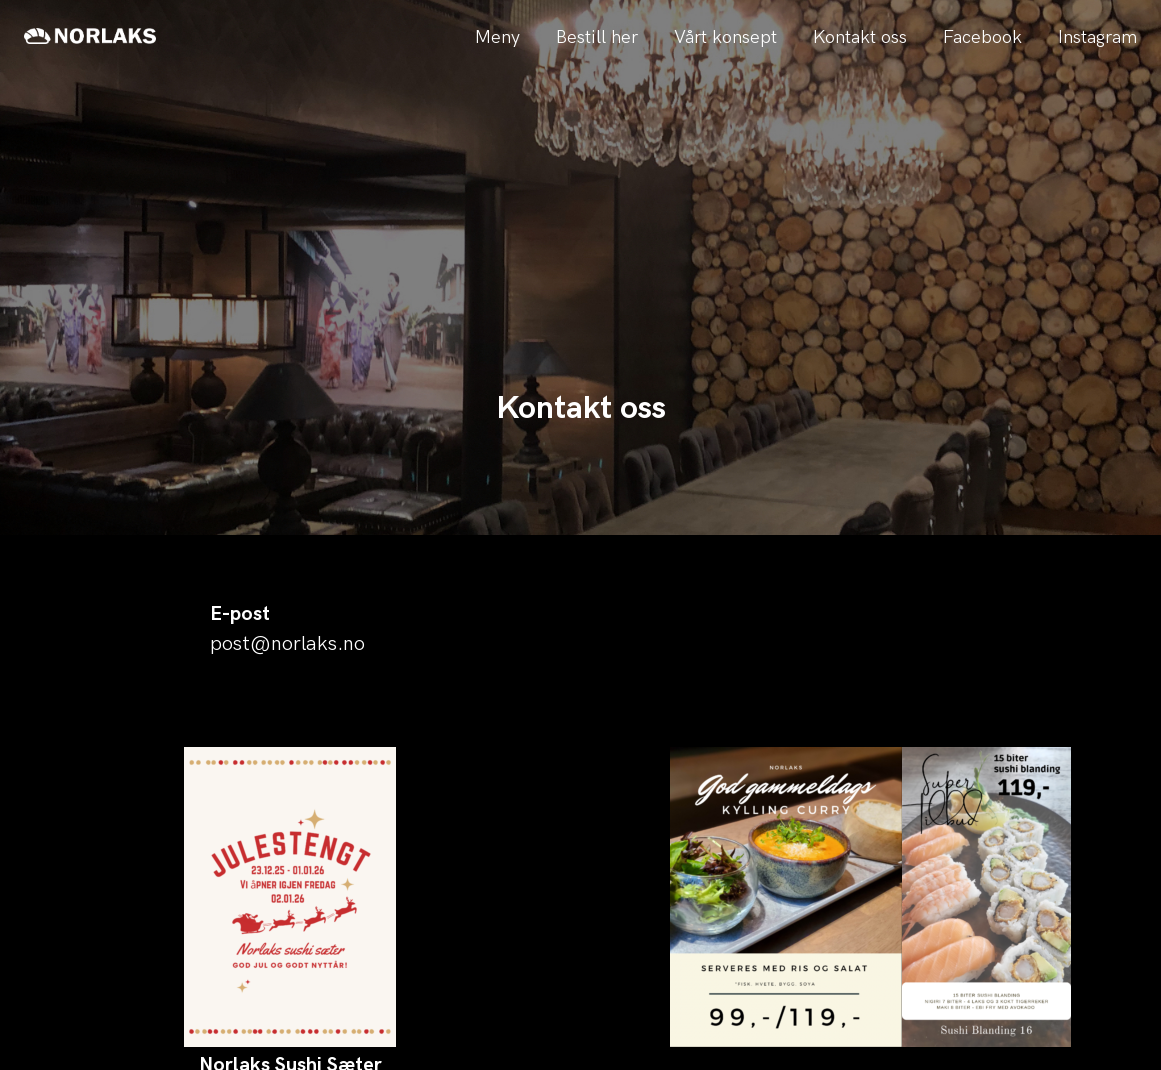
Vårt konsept (725, 37)
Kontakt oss (860, 37)
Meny (497, 37)
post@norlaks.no (287, 644)
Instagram (1097, 37)
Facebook (982, 37)
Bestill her (597, 37)
